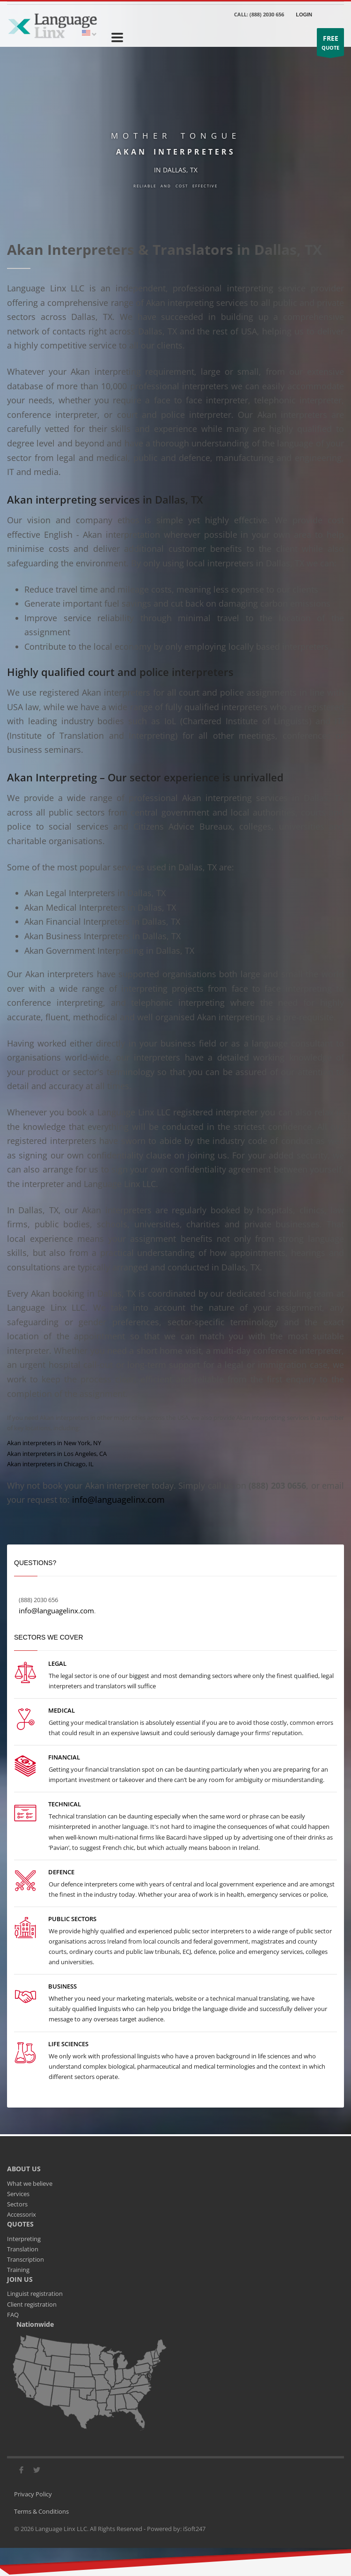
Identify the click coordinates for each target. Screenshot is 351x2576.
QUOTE (330, 44)
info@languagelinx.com (118, 1499)
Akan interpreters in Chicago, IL (50, 1464)
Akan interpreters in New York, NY (54, 1443)
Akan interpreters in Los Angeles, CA (57, 1453)
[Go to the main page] (52, 24)
